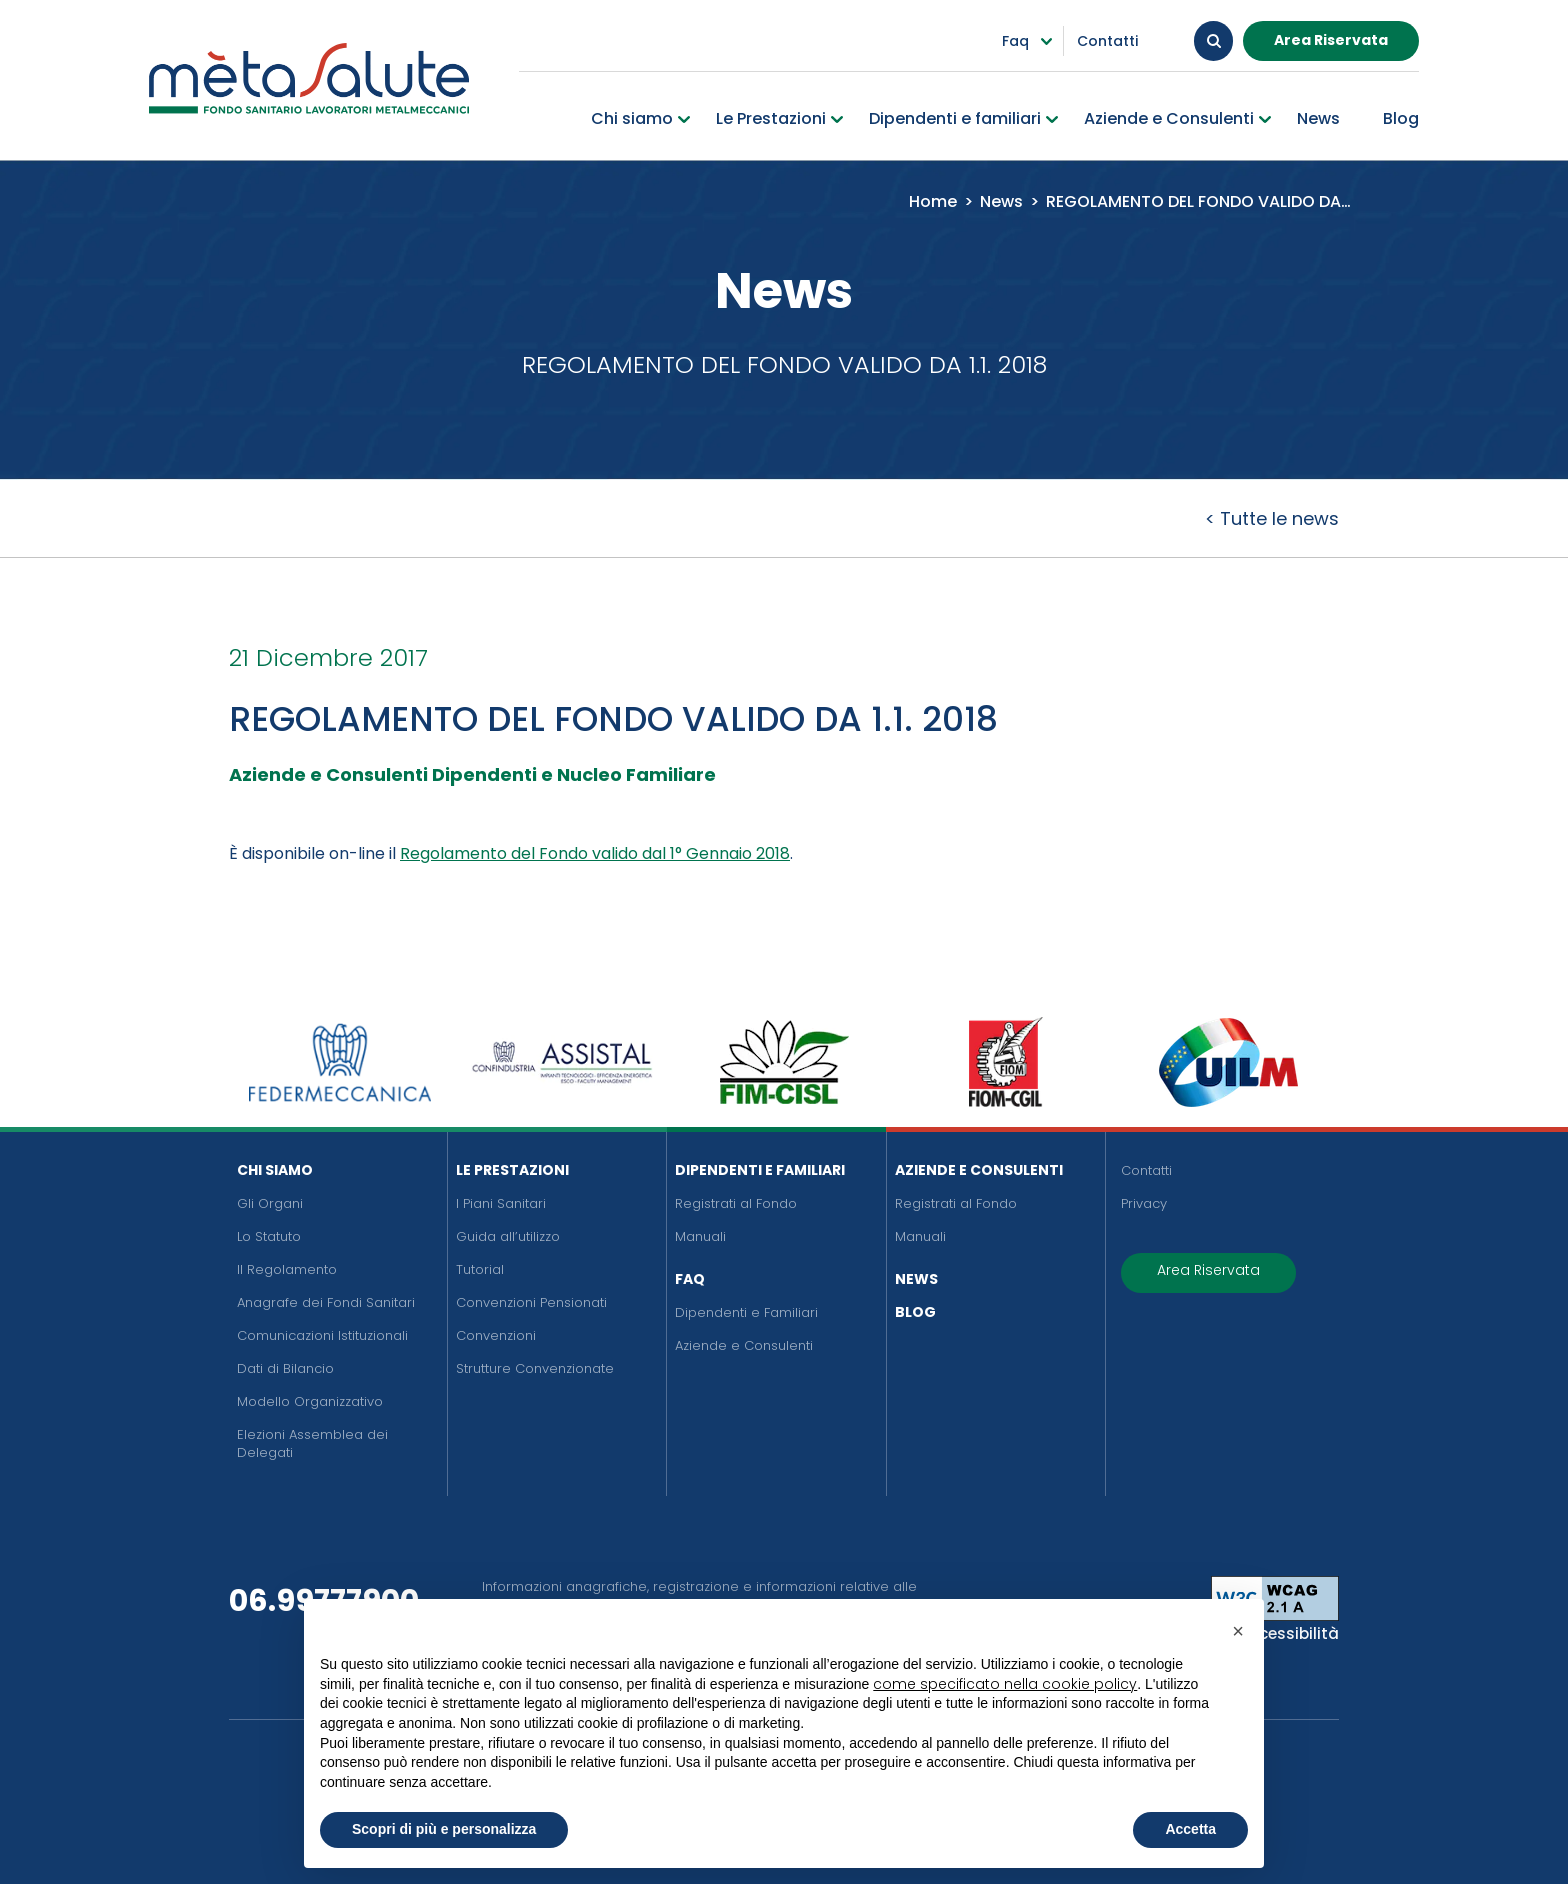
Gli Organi (270, 1203)
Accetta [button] (1190, 1829)
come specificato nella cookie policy (1005, 1684)
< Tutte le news (1272, 518)
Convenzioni (496, 1335)
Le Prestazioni (512, 1170)
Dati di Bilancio (285, 1368)
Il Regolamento (287, 1269)
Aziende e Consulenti (744, 1345)
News (916, 1279)
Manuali (700, 1236)
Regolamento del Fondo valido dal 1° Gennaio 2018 (595, 853)
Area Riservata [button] (1331, 39)
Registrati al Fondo (736, 1203)
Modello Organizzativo (310, 1401)
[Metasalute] (309, 77)
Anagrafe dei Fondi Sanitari (326, 1302)
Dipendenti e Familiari (760, 1170)
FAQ (690, 1279)
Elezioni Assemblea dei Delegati (312, 1443)
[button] (1238, 1631)
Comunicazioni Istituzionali (322, 1335)
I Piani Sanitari (501, 1203)
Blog (915, 1312)
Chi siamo (275, 1170)
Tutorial (480, 1269)
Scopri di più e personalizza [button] (444, 1829)
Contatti (1146, 1170)
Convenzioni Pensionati (531, 1302)
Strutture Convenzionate (535, 1368)
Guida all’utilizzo (508, 1236)
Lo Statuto (269, 1236)
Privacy (1144, 1203)
